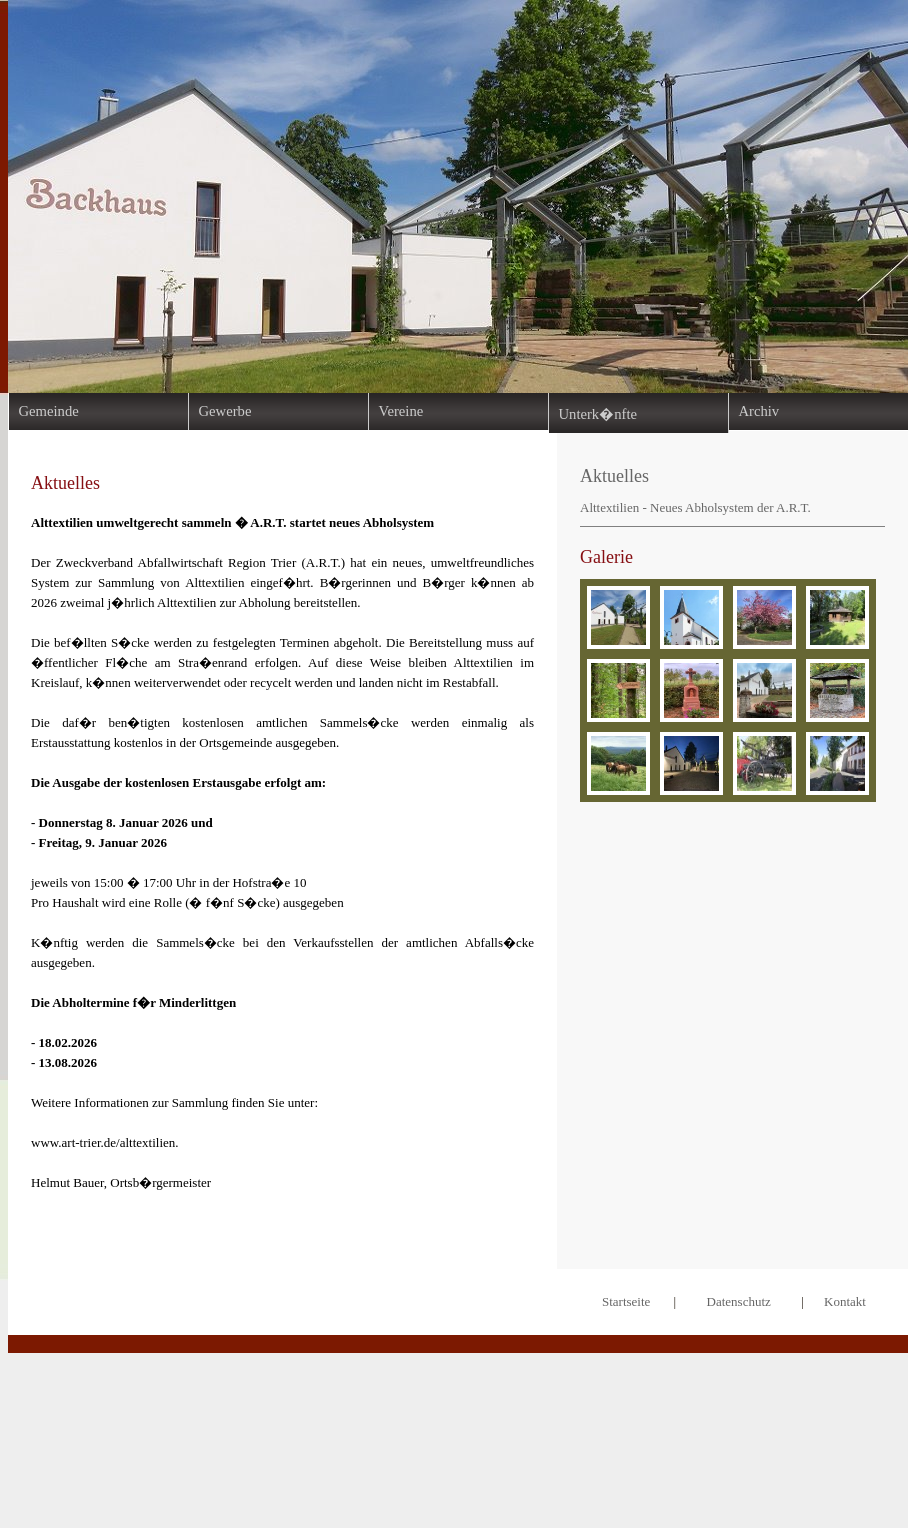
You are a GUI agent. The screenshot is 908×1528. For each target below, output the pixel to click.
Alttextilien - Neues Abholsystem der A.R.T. (695, 507)
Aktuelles (614, 476)
